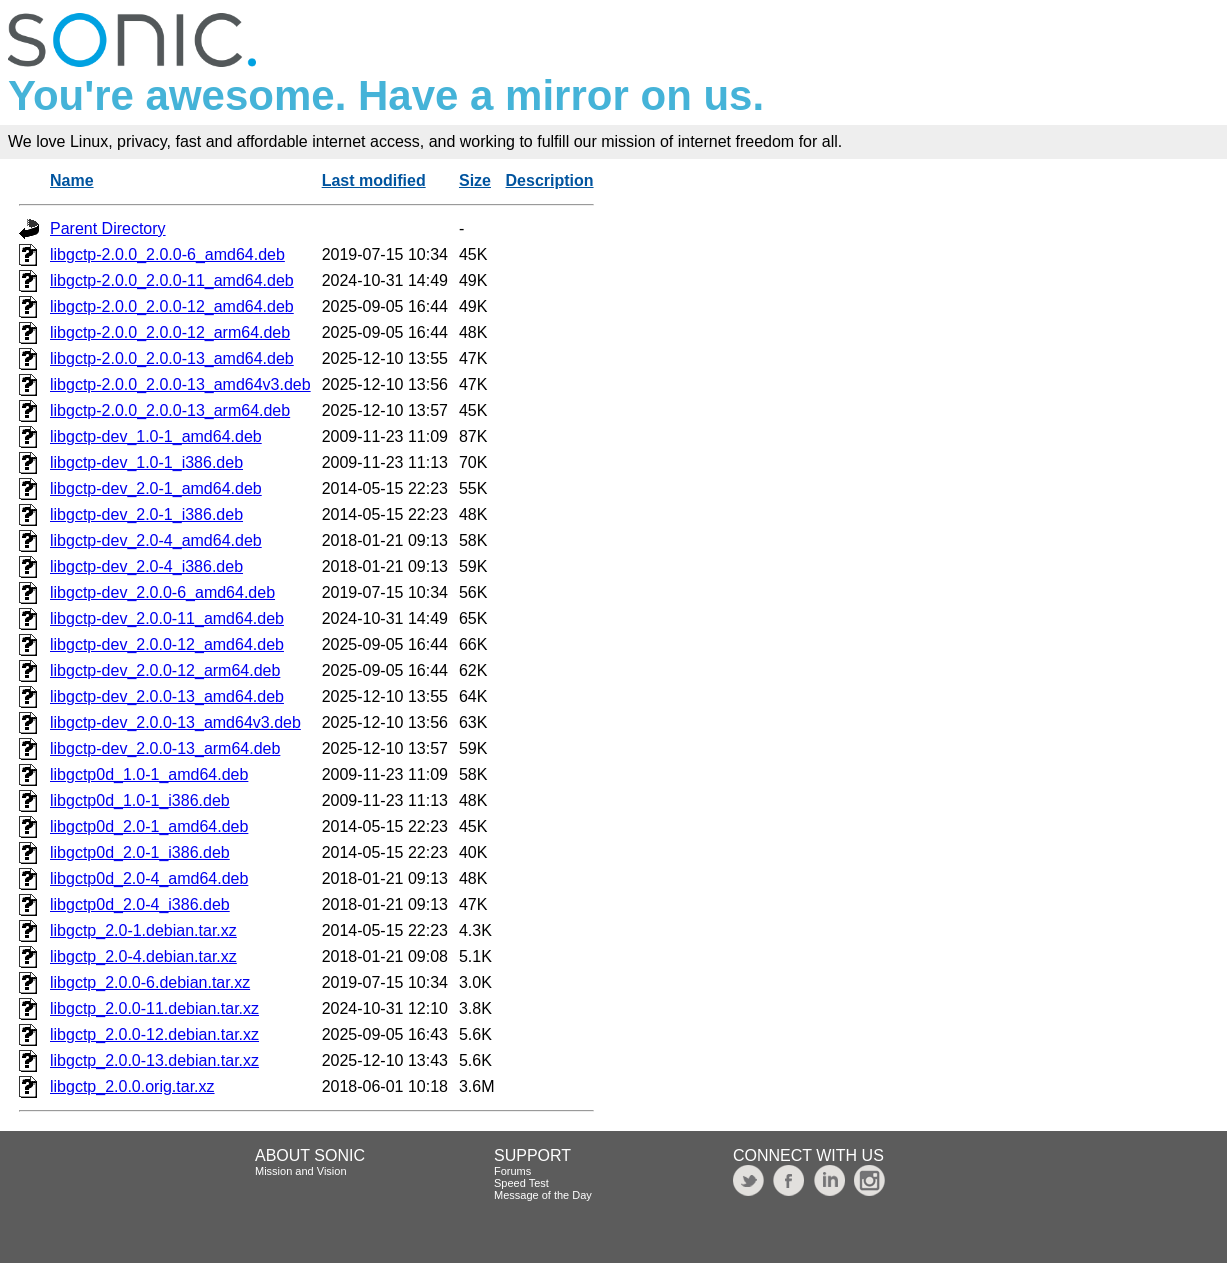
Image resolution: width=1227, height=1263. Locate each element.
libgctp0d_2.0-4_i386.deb (140, 904)
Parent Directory (108, 228)
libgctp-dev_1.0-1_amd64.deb (156, 436)
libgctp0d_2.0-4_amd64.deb (149, 878)
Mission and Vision (301, 1171)
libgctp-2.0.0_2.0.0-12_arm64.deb (170, 332)
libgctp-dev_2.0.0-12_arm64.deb (165, 670)
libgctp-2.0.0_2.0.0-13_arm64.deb (170, 410)
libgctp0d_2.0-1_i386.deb (140, 852)
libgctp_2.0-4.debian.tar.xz (143, 956)
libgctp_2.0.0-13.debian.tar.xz (154, 1060)
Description (550, 180)
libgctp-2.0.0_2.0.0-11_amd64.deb (172, 280)
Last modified (374, 180)
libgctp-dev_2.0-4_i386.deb (146, 566)
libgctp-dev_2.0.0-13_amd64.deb (167, 696)
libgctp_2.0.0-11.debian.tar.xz (154, 1008)
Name (72, 180)
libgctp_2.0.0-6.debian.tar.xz (150, 982)
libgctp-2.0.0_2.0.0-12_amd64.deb (172, 306)
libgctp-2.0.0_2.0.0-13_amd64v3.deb (180, 384)
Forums (512, 1171)
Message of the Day (543, 1195)
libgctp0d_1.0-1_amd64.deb (149, 774)
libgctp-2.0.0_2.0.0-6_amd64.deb (167, 254)
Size (475, 180)
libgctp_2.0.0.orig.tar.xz (132, 1086)
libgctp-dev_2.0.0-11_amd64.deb (167, 618)
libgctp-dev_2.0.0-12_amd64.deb (167, 644)
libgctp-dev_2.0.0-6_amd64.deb (162, 592)
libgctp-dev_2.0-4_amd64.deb (156, 540)
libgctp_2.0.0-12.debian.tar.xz (154, 1034)
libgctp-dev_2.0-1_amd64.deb (156, 488)
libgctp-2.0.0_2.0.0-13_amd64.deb (172, 358)
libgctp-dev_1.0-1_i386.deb (146, 462)
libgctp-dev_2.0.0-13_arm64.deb (165, 748)
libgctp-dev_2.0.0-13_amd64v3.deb (175, 722)
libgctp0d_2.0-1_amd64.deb (149, 826)
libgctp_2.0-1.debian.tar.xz (143, 930)
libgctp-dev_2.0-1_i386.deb (146, 514)
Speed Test (521, 1183)
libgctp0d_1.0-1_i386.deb (140, 800)
